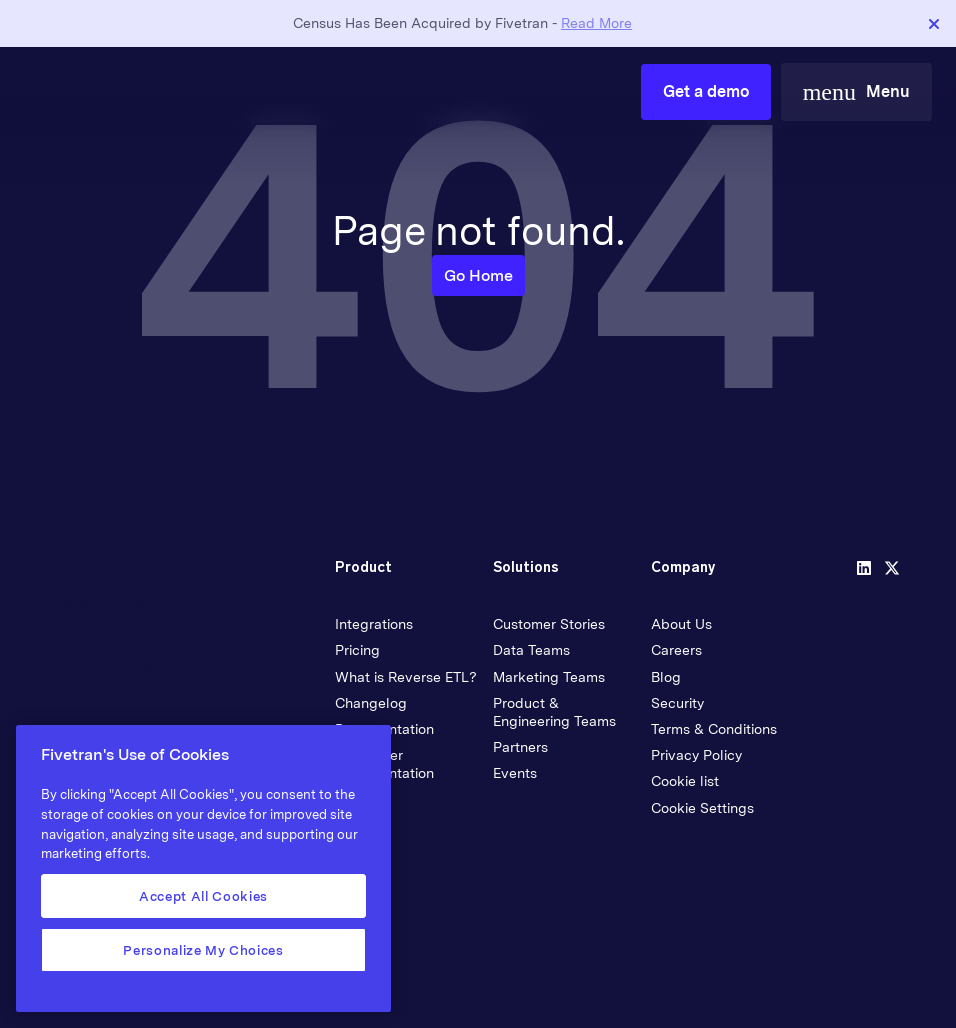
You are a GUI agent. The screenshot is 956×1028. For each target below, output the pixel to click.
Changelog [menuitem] (371, 703)
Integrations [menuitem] (374, 624)
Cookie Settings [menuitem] (702, 808)
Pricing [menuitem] (357, 650)
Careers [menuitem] (676, 650)
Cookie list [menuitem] (685, 781)
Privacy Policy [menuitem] (696, 755)
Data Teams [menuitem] (531, 650)
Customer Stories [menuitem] (549, 624)
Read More (596, 23)
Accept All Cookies (203, 896)
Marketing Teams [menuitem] (549, 677)
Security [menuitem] (677, 703)
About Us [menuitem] (681, 624)
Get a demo (706, 91)
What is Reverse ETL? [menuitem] (406, 677)
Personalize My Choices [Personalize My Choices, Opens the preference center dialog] (203, 950)
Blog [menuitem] (666, 677)
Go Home (478, 275)
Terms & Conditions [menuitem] (714, 729)
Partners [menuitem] (520, 747)
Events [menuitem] (515, 773)
